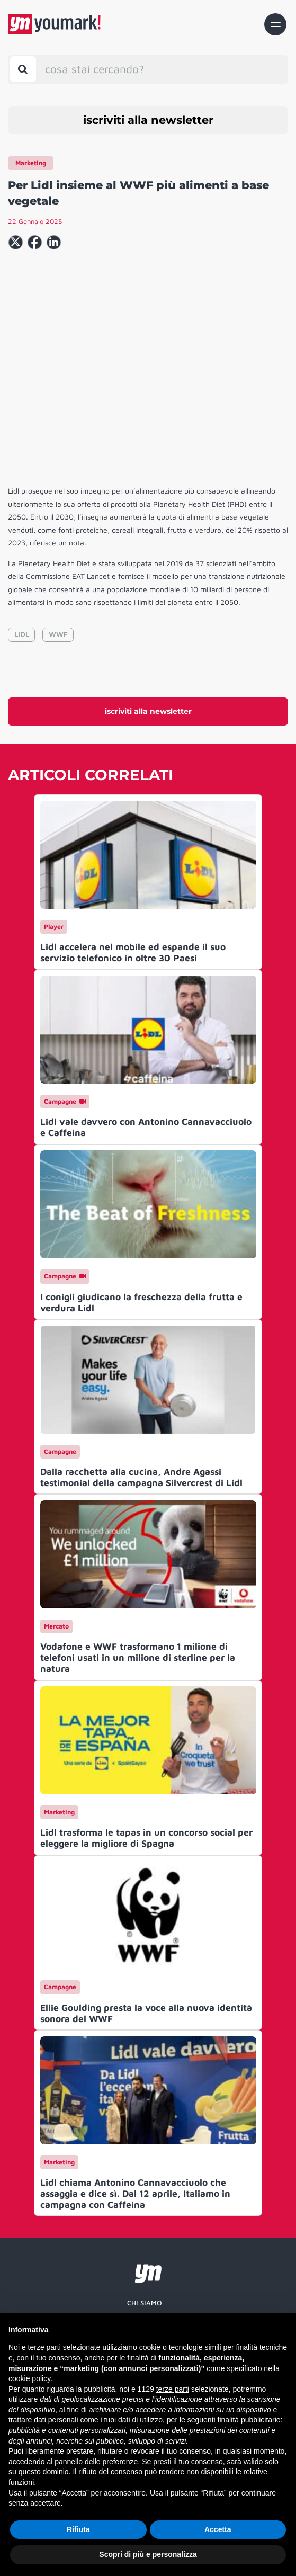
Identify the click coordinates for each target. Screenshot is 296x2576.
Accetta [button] (217, 2529)
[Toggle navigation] (275, 24)
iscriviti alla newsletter (148, 120)
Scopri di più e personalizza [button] (147, 2554)
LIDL (21, 634)
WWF (58, 634)
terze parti (172, 2389)
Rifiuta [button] (78, 2529)
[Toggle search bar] (23, 69)
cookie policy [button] (29, 2378)
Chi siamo (144, 2302)
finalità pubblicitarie (249, 2420)
